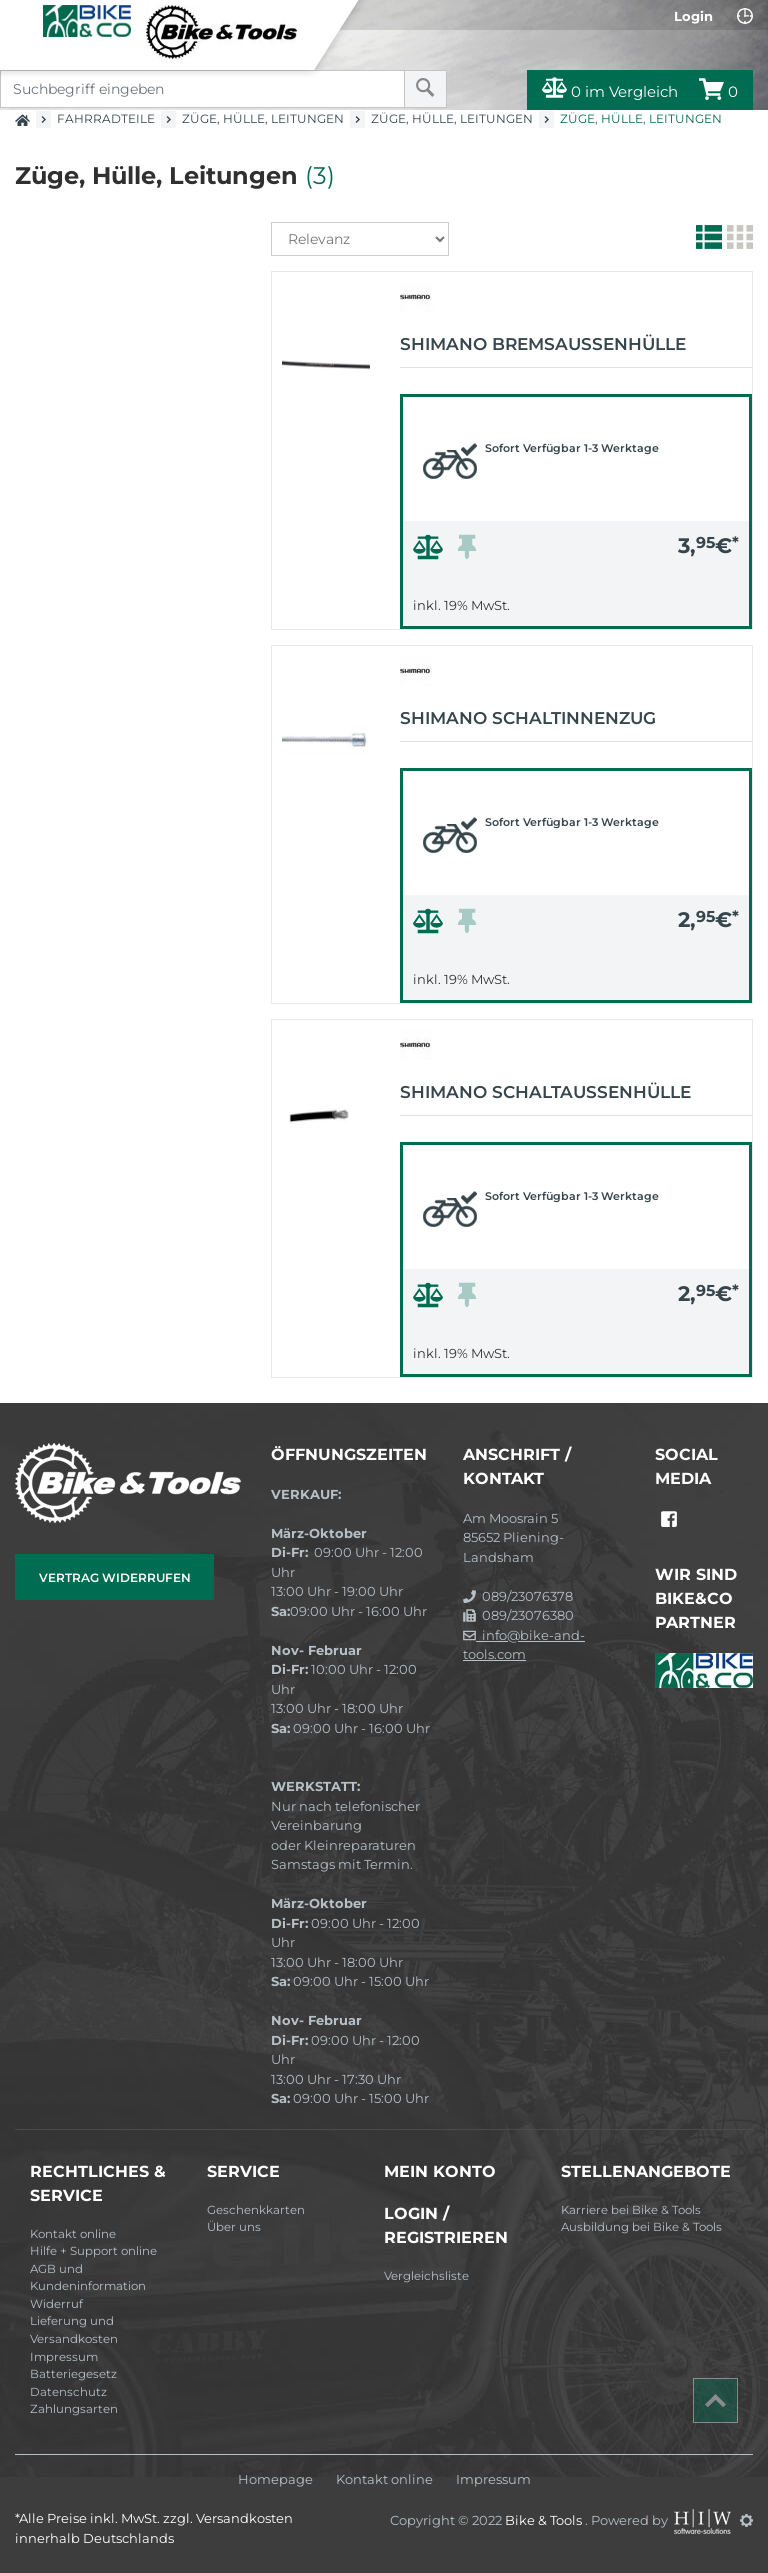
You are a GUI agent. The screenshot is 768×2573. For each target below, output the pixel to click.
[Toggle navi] (22, 21)
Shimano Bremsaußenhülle (543, 344)
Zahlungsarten (74, 2409)
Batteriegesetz (73, 2374)
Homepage (275, 2479)
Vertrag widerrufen (115, 1577)
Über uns (234, 2227)
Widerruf (56, 2304)
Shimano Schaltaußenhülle (545, 1092)
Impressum (64, 2357)
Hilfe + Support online (93, 2251)
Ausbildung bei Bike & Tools (641, 2227)
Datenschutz (68, 2392)
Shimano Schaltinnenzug (528, 718)
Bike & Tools (545, 2520)
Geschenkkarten (256, 2210)
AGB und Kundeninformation (88, 2278)
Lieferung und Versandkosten (74, 2330)
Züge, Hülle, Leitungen (263, 118)
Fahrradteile (106, 118)
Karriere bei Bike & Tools (631, 2210)
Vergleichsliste (426, 2276)
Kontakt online (73, 2234)
